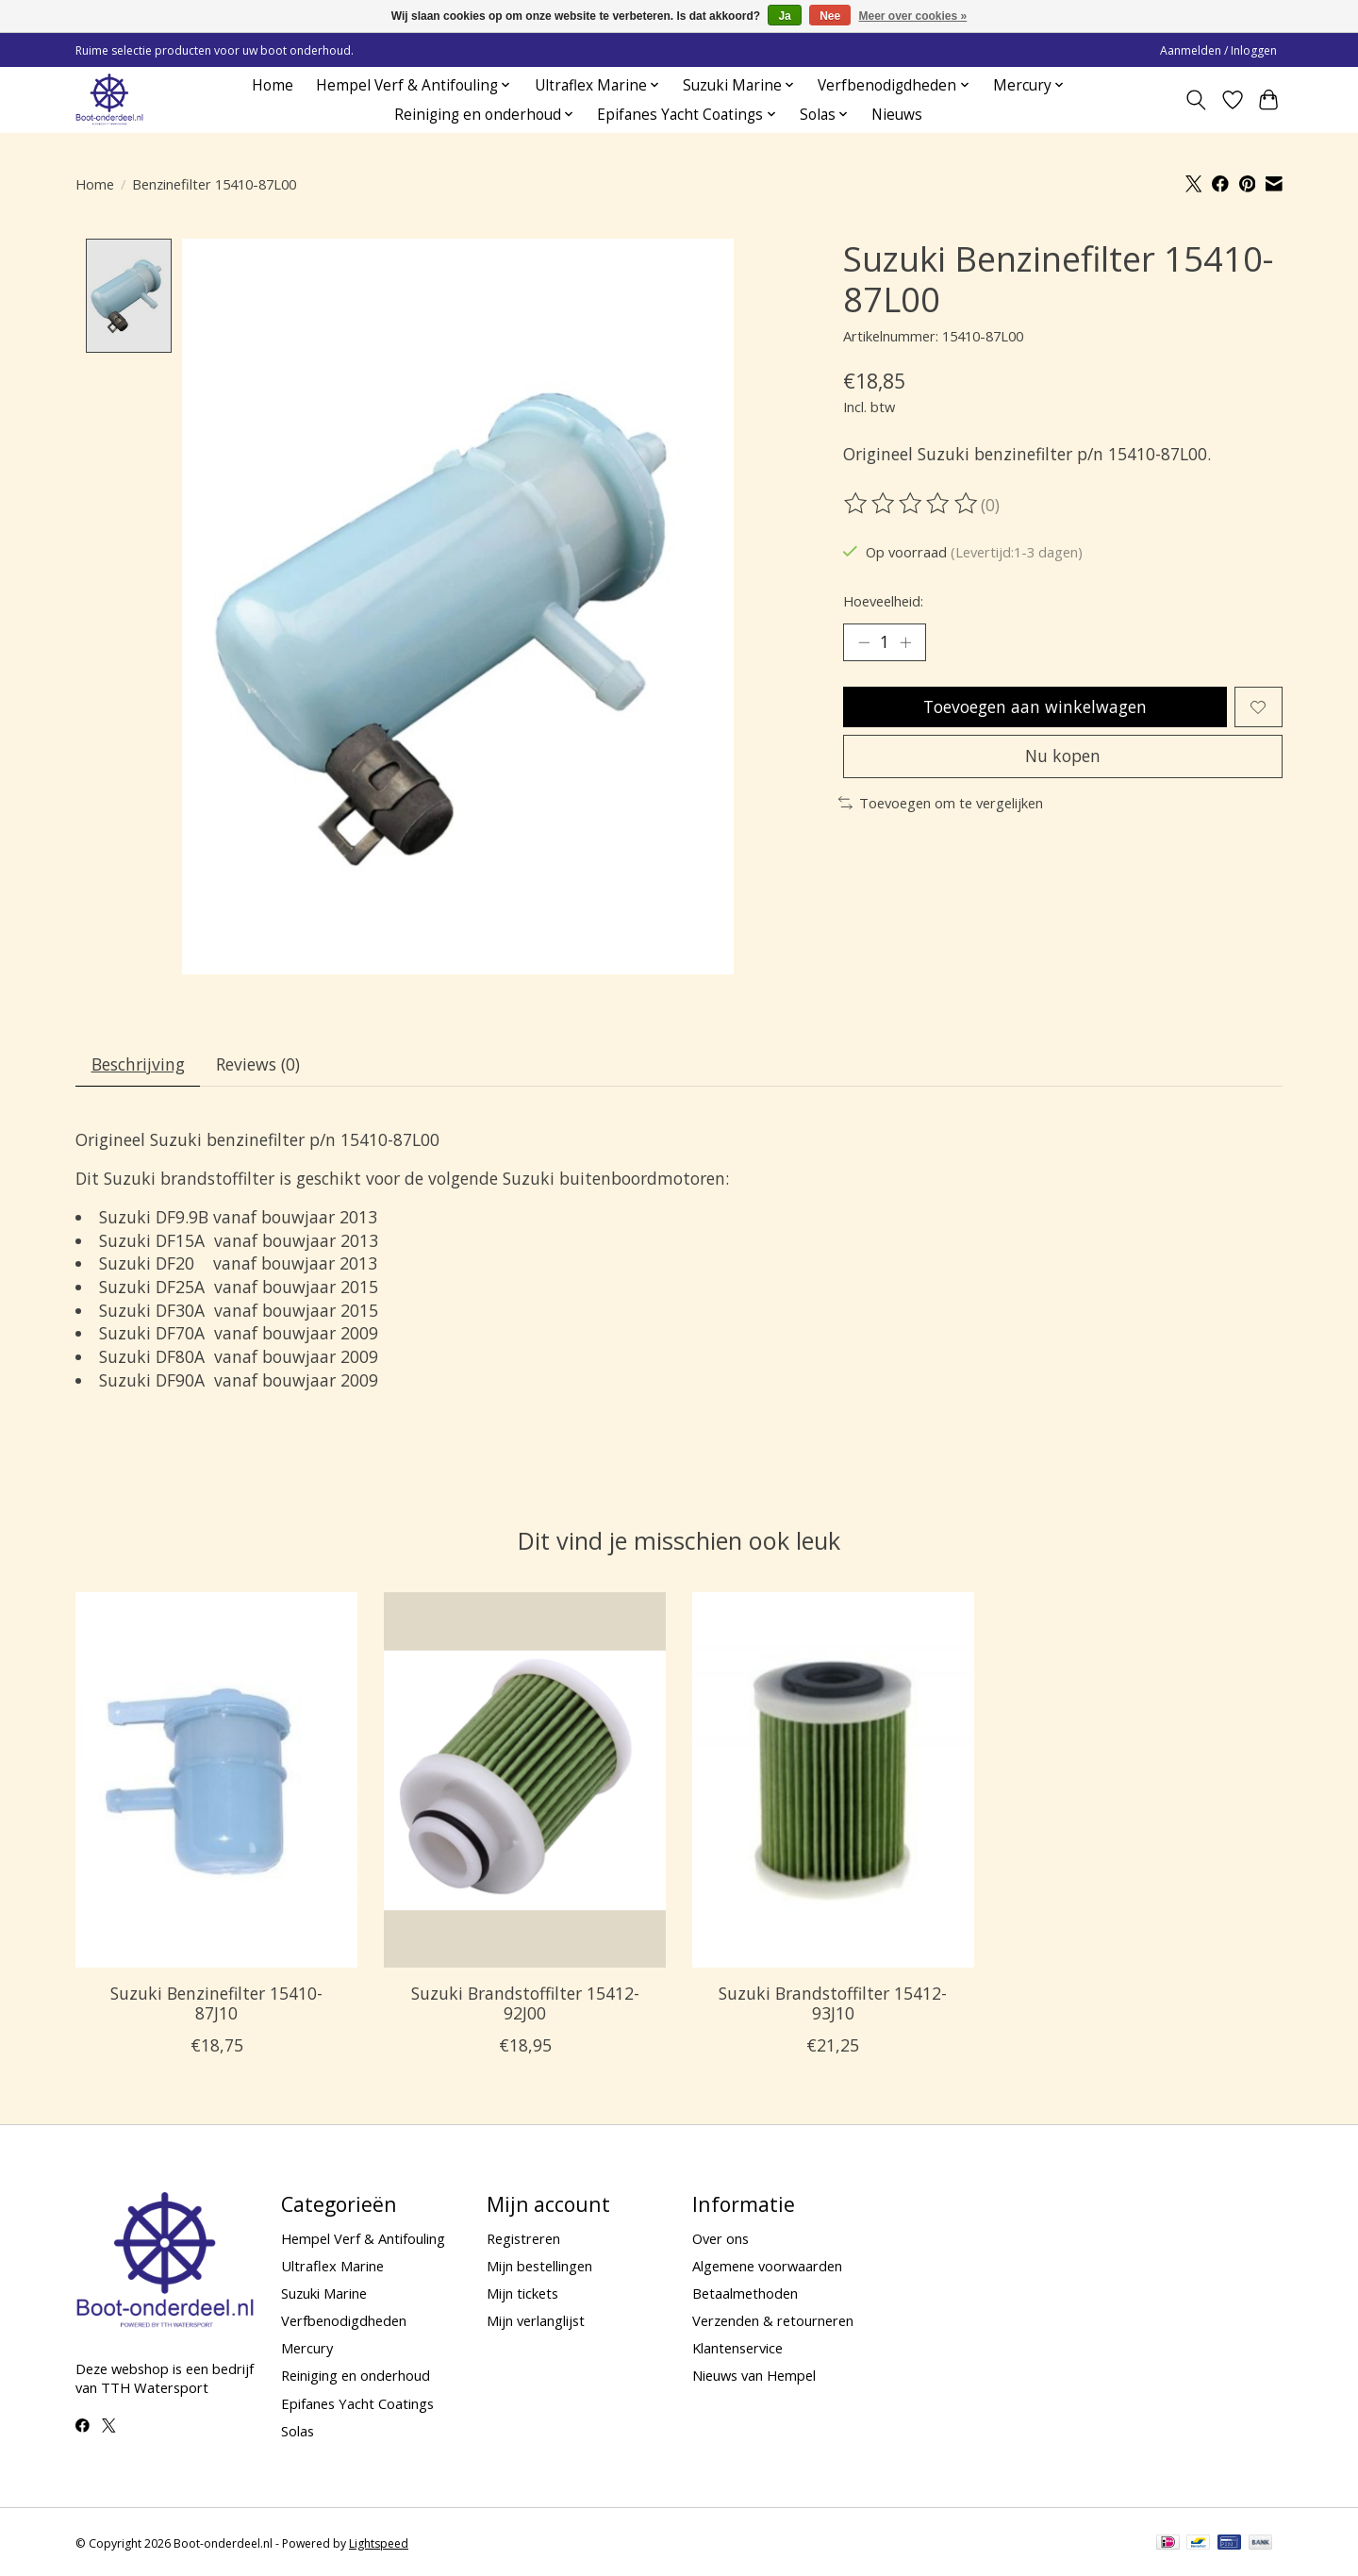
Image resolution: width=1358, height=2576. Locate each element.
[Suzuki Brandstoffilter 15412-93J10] (833, 1781)
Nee (830, 16)
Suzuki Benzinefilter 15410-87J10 (216, 2003)
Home (272, 85)
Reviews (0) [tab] (258, 1064)
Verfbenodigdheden (343, 2321)
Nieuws (896, 115)
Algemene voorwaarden (767, 2265)
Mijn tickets (522, 2293)
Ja (784, 16)
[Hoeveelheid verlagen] (864, 642)
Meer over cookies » (913, 16)
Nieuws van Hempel (754, 2376)
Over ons (720, 2238)
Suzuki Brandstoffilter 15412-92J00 (525, 2003)
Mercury (307, 2348)
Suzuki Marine (324, 2293)
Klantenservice (737, 2348)
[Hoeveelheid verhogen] (905, 642)
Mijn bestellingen (539, 2265)
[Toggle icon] (1196, 100)
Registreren (523, 2238)
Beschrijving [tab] (138, 1064)
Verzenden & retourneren (772, 2321)
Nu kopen (1063, 755)
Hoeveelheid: (883, 600)
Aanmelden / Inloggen (1218, 50)
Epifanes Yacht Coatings (357, 2403)
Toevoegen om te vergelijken (940, 802)
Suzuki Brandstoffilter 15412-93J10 (833, 2003)
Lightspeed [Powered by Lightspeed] (378, 2544)
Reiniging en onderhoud (355, 2376)
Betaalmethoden (745, 2293)
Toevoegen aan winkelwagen (1035, 706)
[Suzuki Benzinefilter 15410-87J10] (216, 1781)
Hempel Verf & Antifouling (363, 2238)
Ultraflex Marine (332, 2265)
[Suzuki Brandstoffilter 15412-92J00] (525, 1781)
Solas (297, 2430)
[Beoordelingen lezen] (912, 503)
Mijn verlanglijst (536, 2321)
